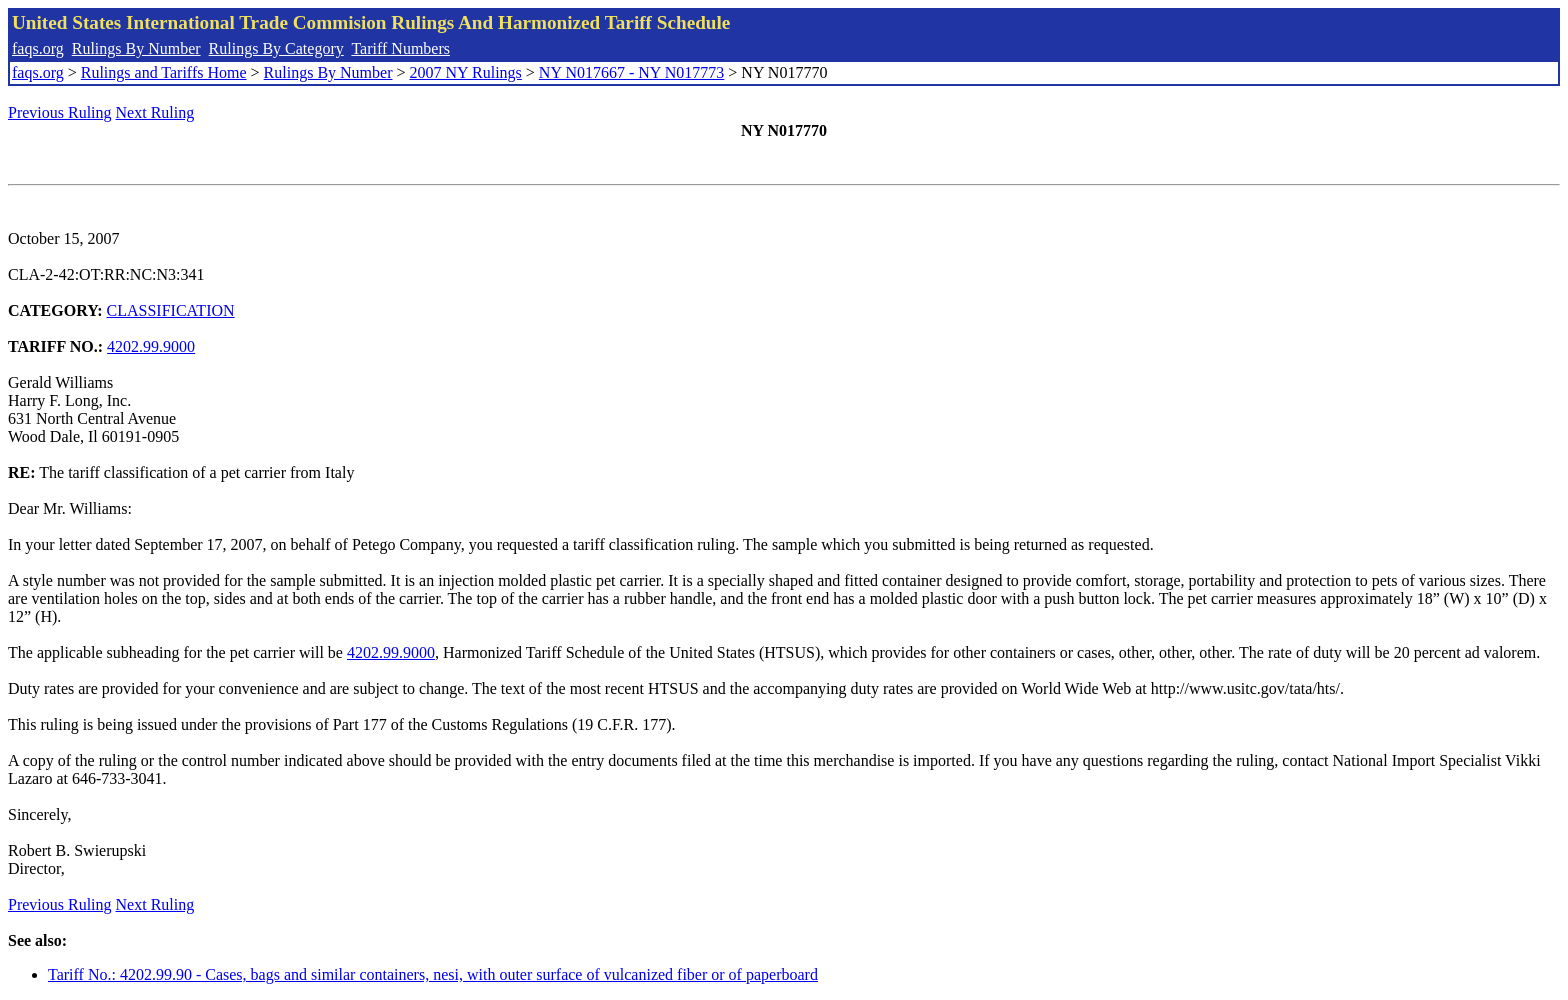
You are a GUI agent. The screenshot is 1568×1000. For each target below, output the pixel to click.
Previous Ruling (60, 112)
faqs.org (38, 48)
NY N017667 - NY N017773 (631, 72)
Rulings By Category (276, 48)
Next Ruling (155, 112)
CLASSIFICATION (171, 310)
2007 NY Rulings (466, 72)
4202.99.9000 (151, 346)
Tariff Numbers (400, 48)
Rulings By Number (136, 48)
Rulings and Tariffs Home (164, 72)
